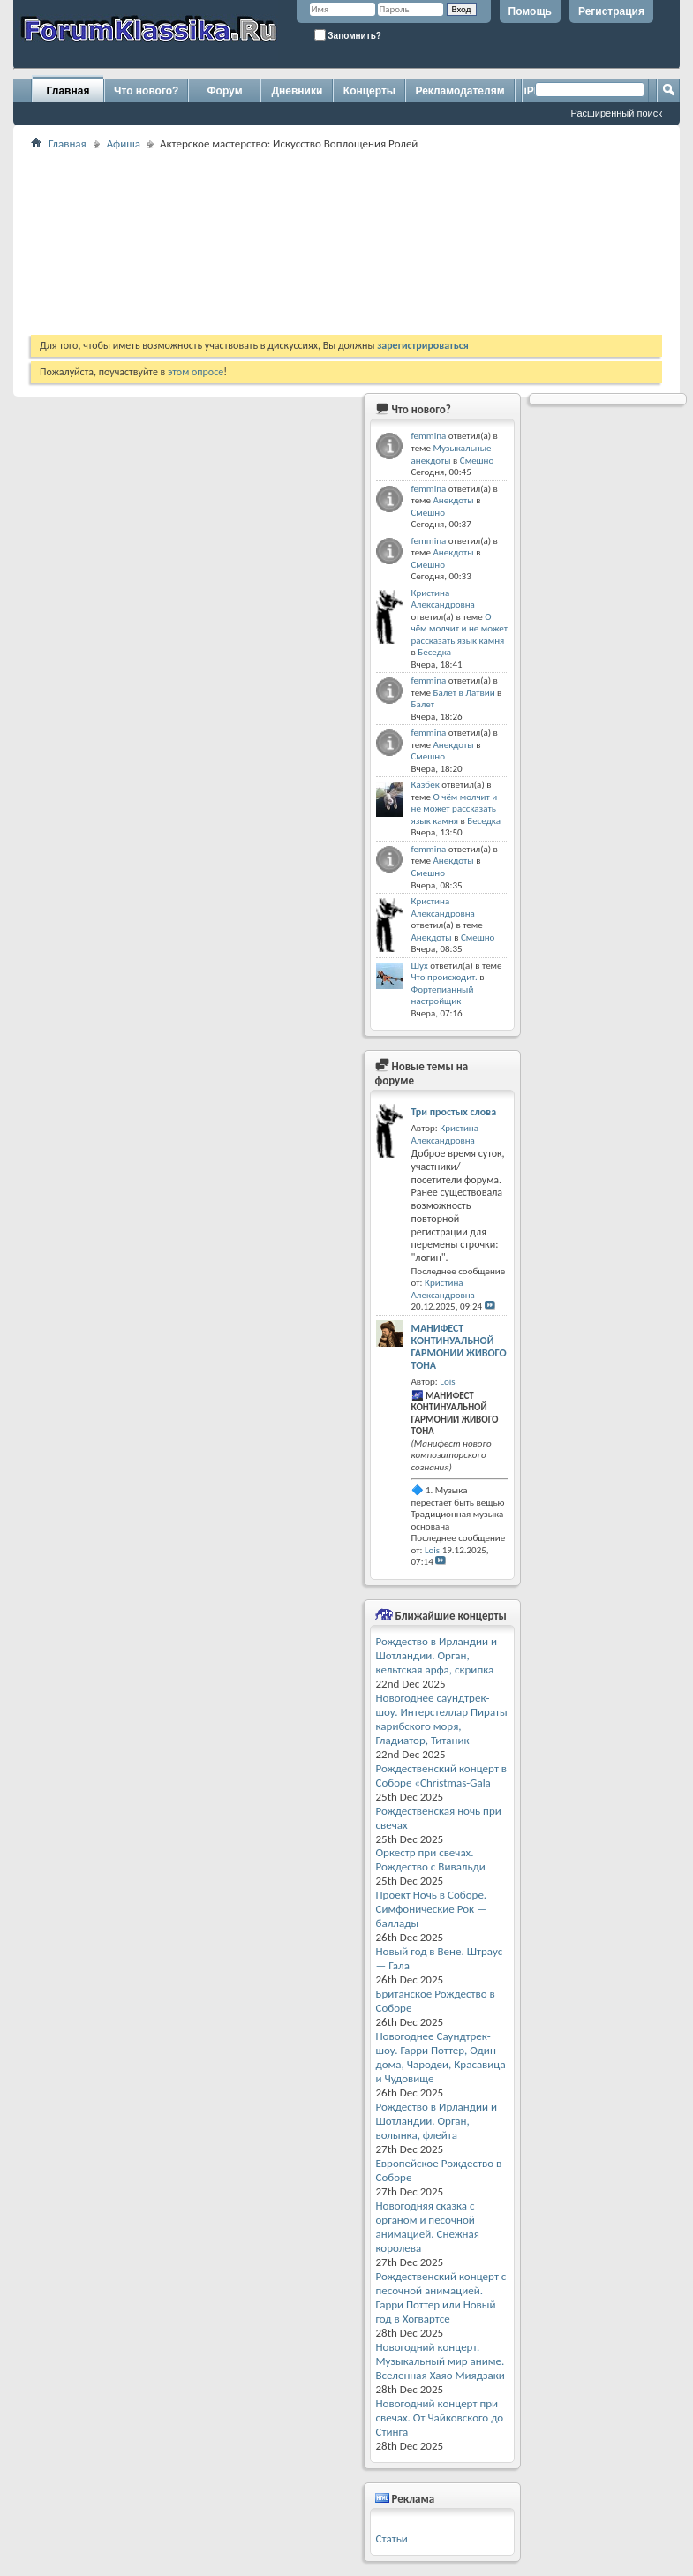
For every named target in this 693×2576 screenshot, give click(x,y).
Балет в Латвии (463, 693)
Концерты (369, 91)
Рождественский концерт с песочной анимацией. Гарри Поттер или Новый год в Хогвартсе (441, 2297)
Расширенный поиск (616, 113)
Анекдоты (453, 500)
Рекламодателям (459, 91)
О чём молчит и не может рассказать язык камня (459, 628)
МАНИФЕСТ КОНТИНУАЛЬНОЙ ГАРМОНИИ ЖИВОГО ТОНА (459, 1346)
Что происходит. (444, 977)
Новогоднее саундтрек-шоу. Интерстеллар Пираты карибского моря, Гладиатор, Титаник (442, 1719)
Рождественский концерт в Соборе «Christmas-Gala (442, 1775)
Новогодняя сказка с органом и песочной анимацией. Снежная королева (427, 2227)
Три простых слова (454, 1112)
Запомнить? (347, 35)
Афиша (123, 143)
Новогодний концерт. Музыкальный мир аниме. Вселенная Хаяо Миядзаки (440, 2361)
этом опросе (195, 372)
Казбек (425, 784)
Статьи (392, 2538)
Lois (447, 1381)
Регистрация (611, 11)
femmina (429, 436)
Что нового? (146, 91)
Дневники (297, 91)
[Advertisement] (300, 242)
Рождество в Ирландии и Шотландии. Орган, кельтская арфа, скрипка (437, 1655)
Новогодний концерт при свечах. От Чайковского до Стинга (440, 2417)
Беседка (434, 652)
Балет (423, 704)
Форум (224, 91)
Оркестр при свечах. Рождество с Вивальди (431, 1859)
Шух (419, 965)
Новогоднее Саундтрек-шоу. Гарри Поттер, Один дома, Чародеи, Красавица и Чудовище (441, 2057)
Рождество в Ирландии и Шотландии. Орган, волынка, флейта (437, 2121)
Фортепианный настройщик (442, 996)
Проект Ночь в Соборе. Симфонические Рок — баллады (431, 1909)
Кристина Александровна (443, 599)
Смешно (476, 460)
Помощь (530, 11)
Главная (68, 91)
